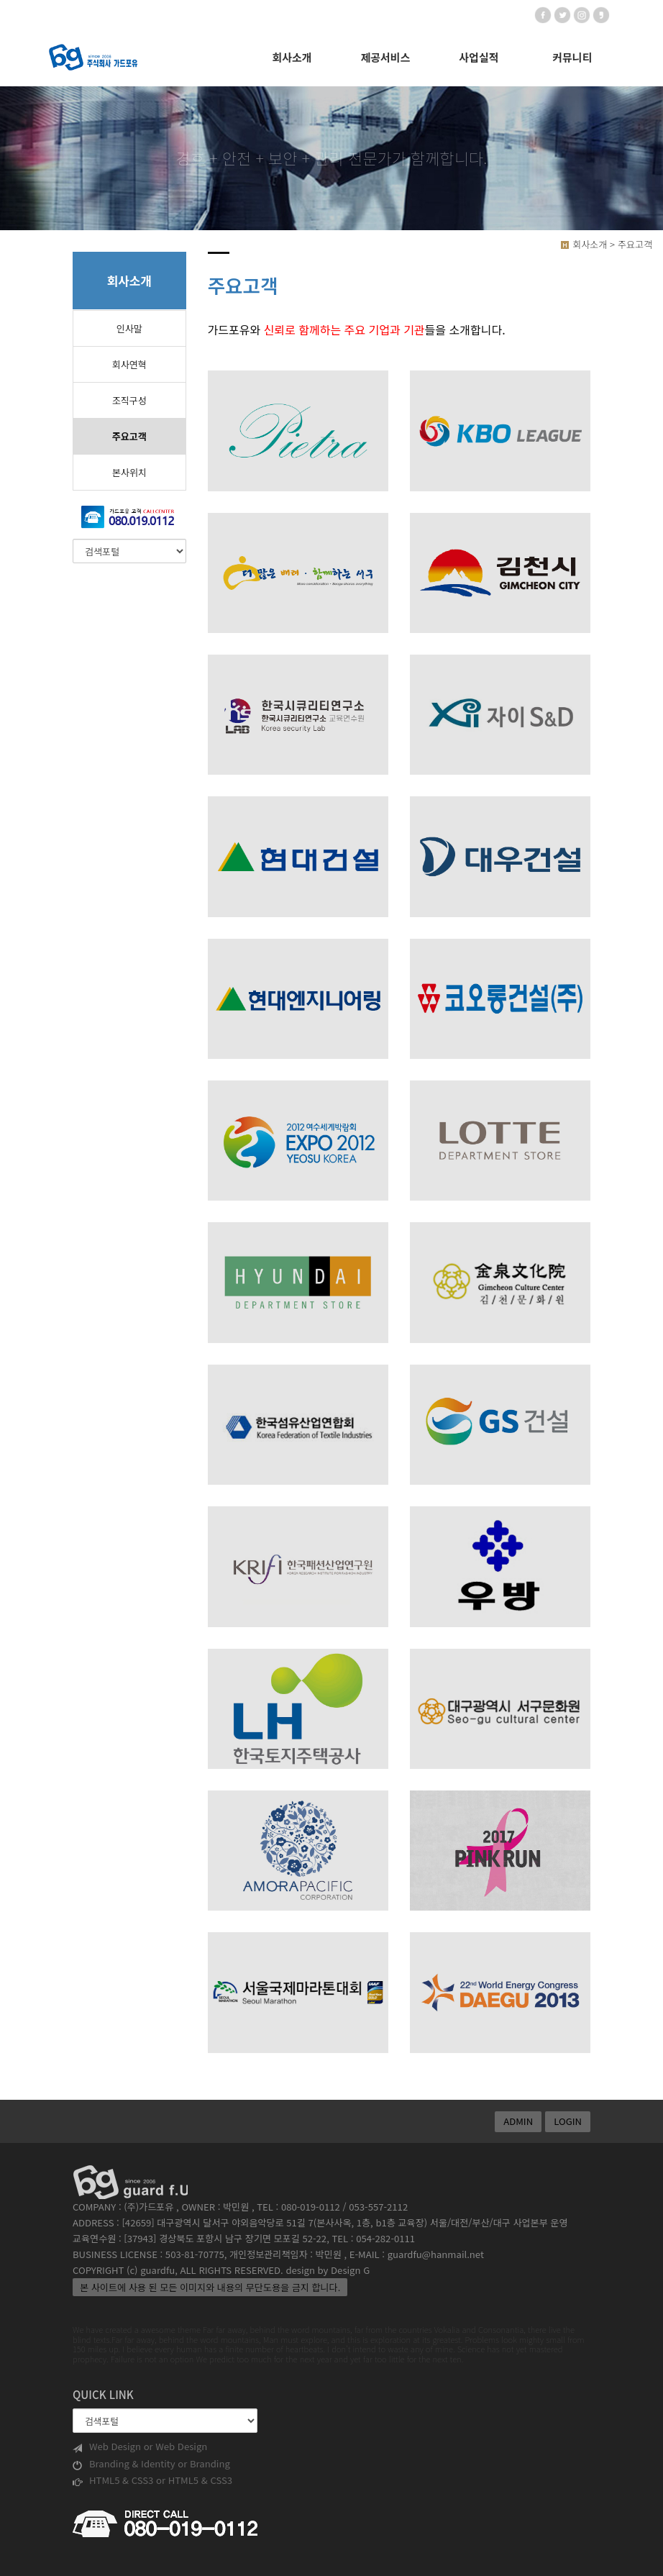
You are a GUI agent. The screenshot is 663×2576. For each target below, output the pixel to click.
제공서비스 (385, 57)
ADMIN (518, 2121)
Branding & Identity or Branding (151, 2463)
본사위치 (129, 472)
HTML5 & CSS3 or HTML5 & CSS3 (152, 2480)
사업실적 (478, 57)
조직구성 (129, 400)
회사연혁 (129, 364)
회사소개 (291, 57)
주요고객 (129, 436)
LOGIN (568, 2121)
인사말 (129, 328)
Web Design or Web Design (140, 2446)
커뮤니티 (572, 57)
